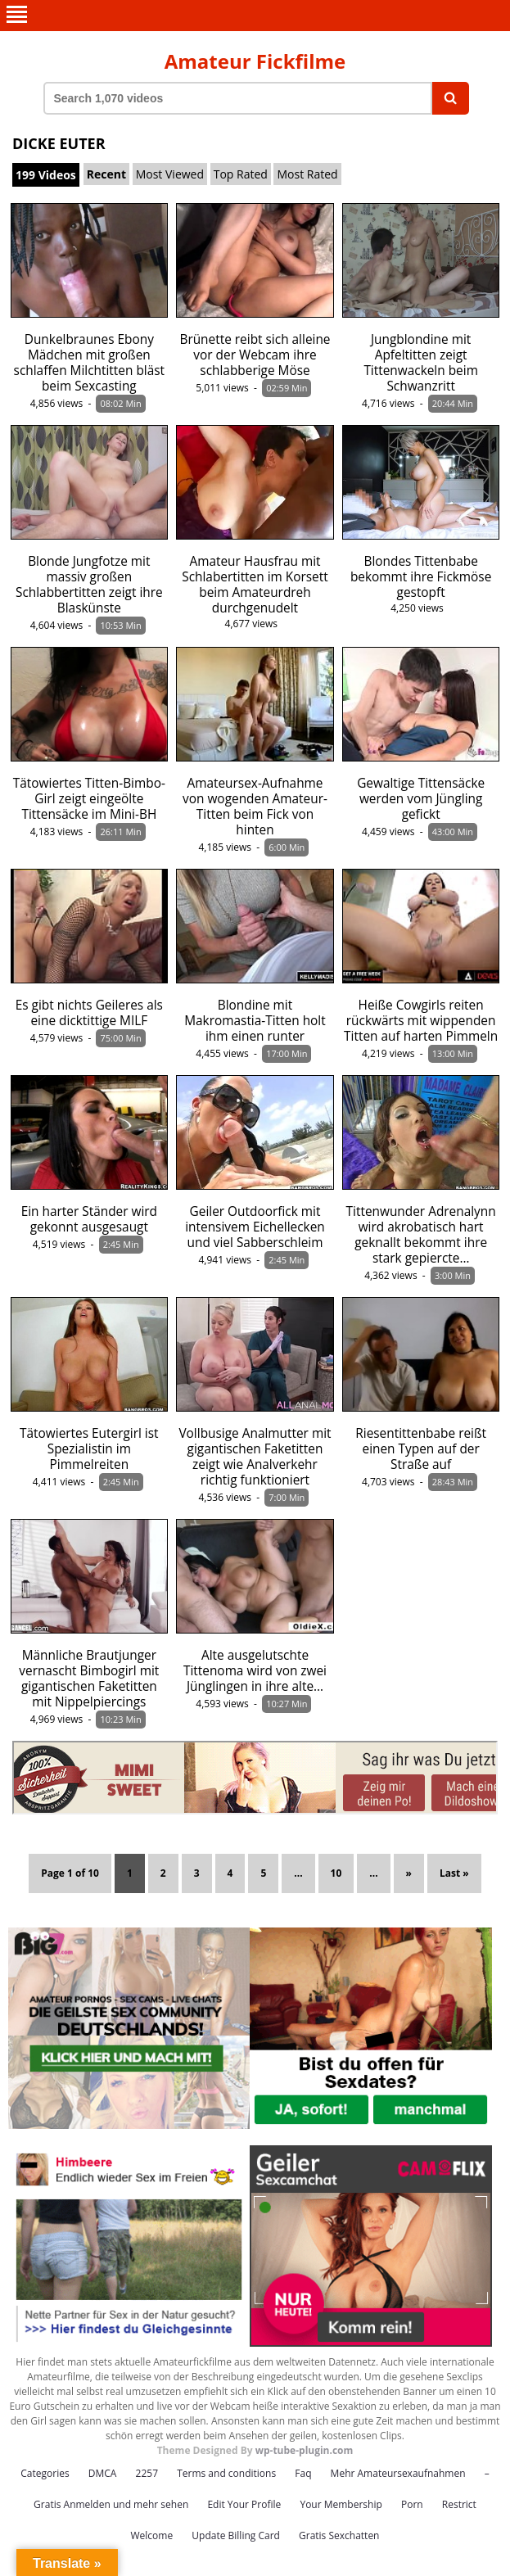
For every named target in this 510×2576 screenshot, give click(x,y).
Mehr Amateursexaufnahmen (398, 2473)
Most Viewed (170, 174)
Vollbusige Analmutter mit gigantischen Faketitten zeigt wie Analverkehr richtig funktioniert (254, 1457)
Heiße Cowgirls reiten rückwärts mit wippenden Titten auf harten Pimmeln (421, 1021)
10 (336, 1873)
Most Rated (307, 174)
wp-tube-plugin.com (304, 2450)
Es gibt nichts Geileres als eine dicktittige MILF (89, 1013)
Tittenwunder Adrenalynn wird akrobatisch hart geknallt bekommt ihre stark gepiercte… (421, 1235)
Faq (303, 2473)
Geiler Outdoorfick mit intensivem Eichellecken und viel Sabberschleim (255, 1227)
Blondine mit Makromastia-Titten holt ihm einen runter (255, 1021)
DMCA (102, 2473)
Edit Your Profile (244, 2504)
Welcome (152, 2535)
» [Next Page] (409, 1873)
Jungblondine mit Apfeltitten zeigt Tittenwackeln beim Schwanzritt (420, 363)
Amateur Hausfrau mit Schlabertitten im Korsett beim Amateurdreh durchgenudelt (255, 585)
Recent (106, 174)
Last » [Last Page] (454, 1873)
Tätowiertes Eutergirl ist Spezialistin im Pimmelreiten (89, 1449)
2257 (147, 2473)
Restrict (459, 2504)
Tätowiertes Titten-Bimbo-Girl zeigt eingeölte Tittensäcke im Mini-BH (89, 799)
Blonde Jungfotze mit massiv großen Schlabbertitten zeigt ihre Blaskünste (89, 585)
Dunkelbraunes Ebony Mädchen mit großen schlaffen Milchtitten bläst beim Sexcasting (89, 363)
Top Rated (241, 174)
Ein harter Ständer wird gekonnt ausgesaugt (89, 1219)
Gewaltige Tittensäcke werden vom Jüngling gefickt (421, 799)
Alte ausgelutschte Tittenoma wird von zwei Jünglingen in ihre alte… (255, 1671)
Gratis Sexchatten (339, 2535)
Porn (412, 2504)
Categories (44, 2473)
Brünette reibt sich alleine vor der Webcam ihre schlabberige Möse (254, 355)
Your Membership (340, 2504)
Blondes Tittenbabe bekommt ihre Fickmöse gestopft (420, 577)
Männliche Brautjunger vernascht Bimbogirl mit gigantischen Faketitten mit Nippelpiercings (89, 1679)
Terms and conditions (226, 2473)
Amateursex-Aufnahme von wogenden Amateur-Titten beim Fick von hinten (255, 806)
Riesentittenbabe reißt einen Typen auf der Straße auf (420, 1449)
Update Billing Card (236, 2535)
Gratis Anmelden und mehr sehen (111, 2504)
